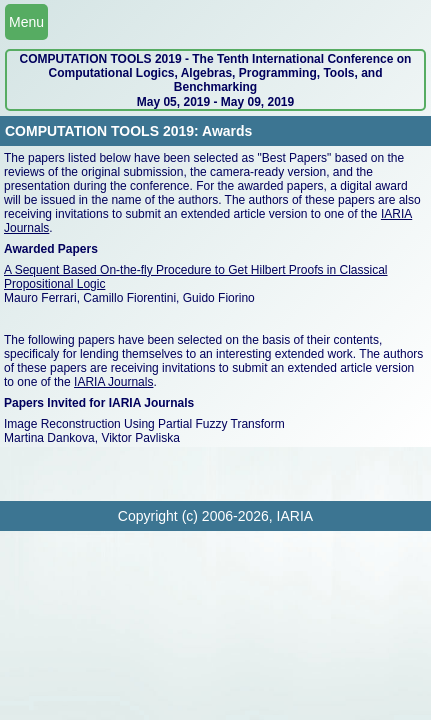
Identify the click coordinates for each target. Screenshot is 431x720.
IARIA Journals (113, 382)
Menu (26, 22)
